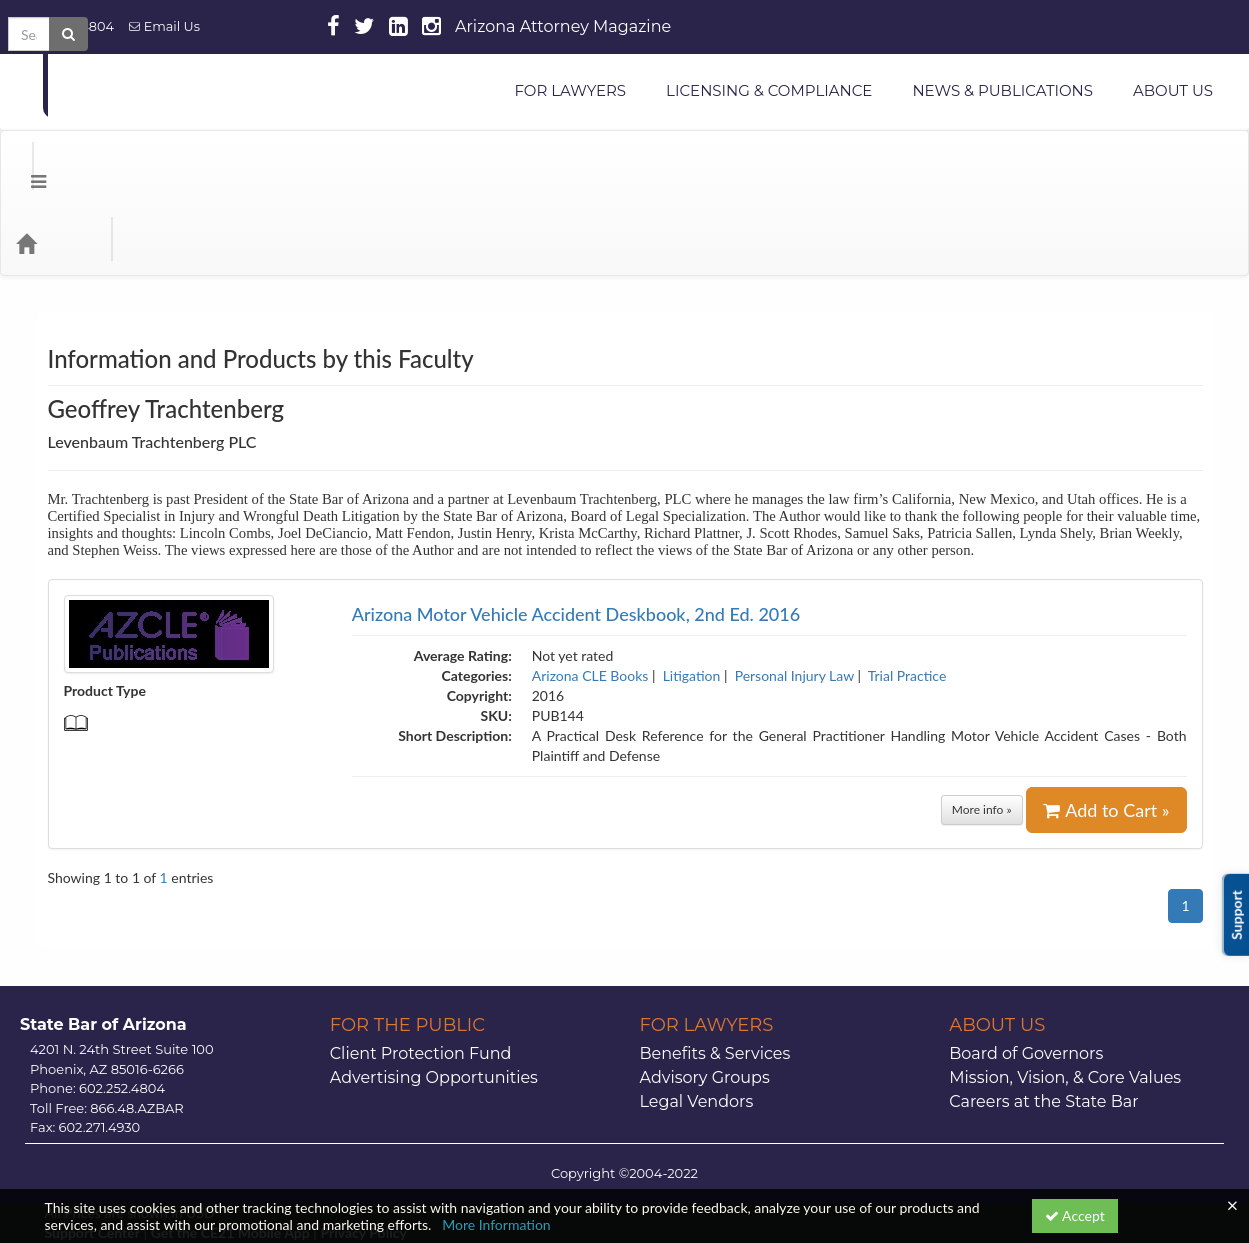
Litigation (692, 595)
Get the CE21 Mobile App (230, 1152)
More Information (496, 1224)
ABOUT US (1173, 90)
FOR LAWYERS (570, 90)
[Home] (56, 163)
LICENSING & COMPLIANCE (769, 90)
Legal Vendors (697, 1021)
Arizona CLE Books (590, 595)
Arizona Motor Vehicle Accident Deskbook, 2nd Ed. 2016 (576, 534)
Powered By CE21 (102, 1172)
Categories (140, 163)
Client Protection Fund (421, 973)
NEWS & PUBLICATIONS (1002, 90)
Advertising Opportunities (434, 997)
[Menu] (23, 163)
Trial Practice (907, 595)
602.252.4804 (64, 26)
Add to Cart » (1106, 730)
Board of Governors (1026, 973)
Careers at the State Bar (1043, 1021)
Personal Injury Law (794, 595)
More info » (982, 729)
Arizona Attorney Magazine (563, 26)
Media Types (245, 163)
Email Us (164, 26)
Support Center (92, 1152)
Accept (1075, 1215)
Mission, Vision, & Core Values (1065, 997)
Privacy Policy (363, 1152)
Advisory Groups (705, 997)
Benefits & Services (715, 973)
